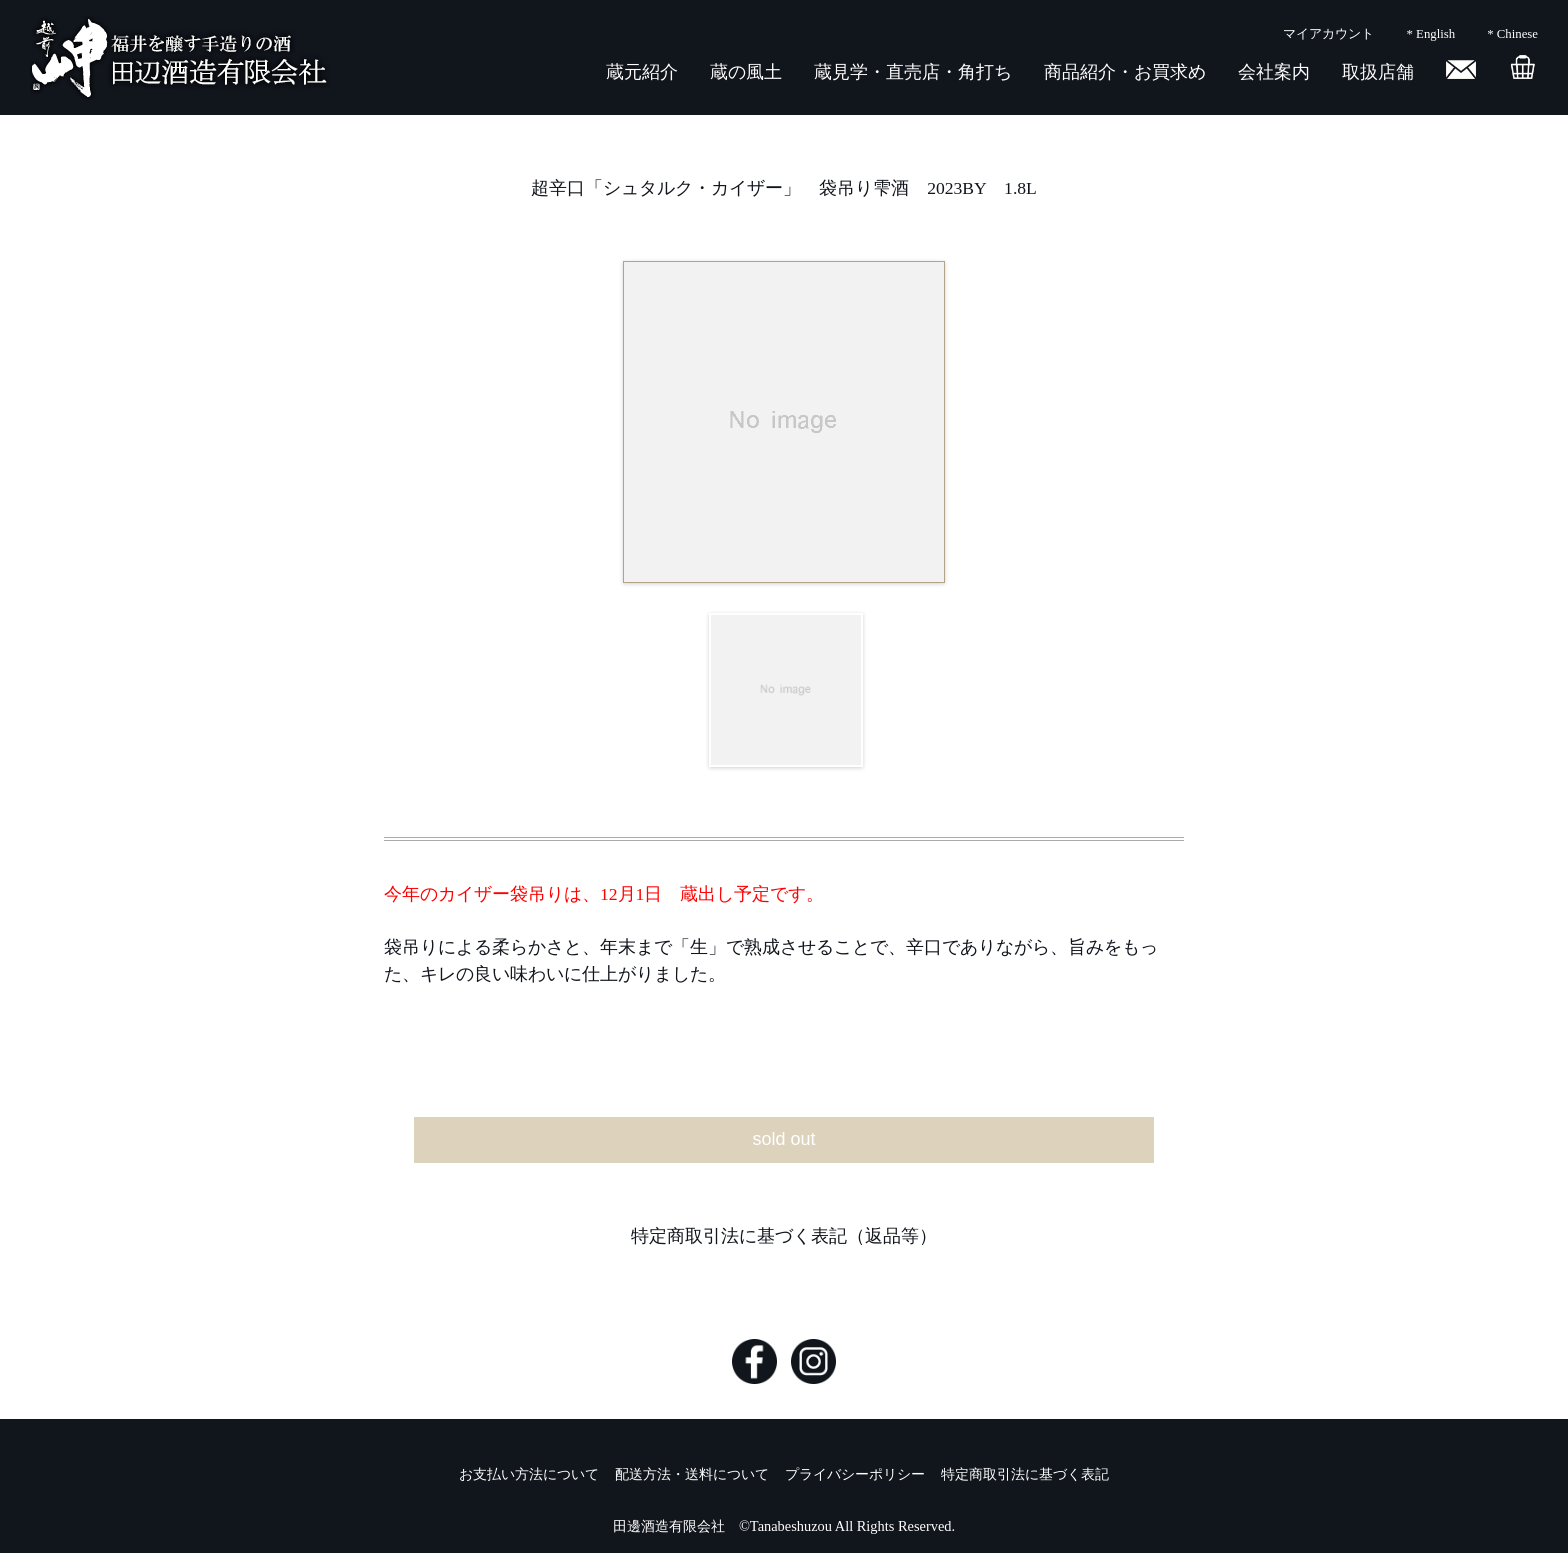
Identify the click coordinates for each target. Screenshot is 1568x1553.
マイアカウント (1328, 34)
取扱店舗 (1378, 72)
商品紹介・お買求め (1125, 72)
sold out (783, 1139)
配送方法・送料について (692, 1474)
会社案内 (1274, 72)
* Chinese (1512, 34)
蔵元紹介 (642, 72)
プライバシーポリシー (855, 1474)
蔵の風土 (746, 72)
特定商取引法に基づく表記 (1025, 1474)
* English (1430, 34)
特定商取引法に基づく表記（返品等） (784, 1236)
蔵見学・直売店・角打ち (913, 72)
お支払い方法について (529, 1474)
